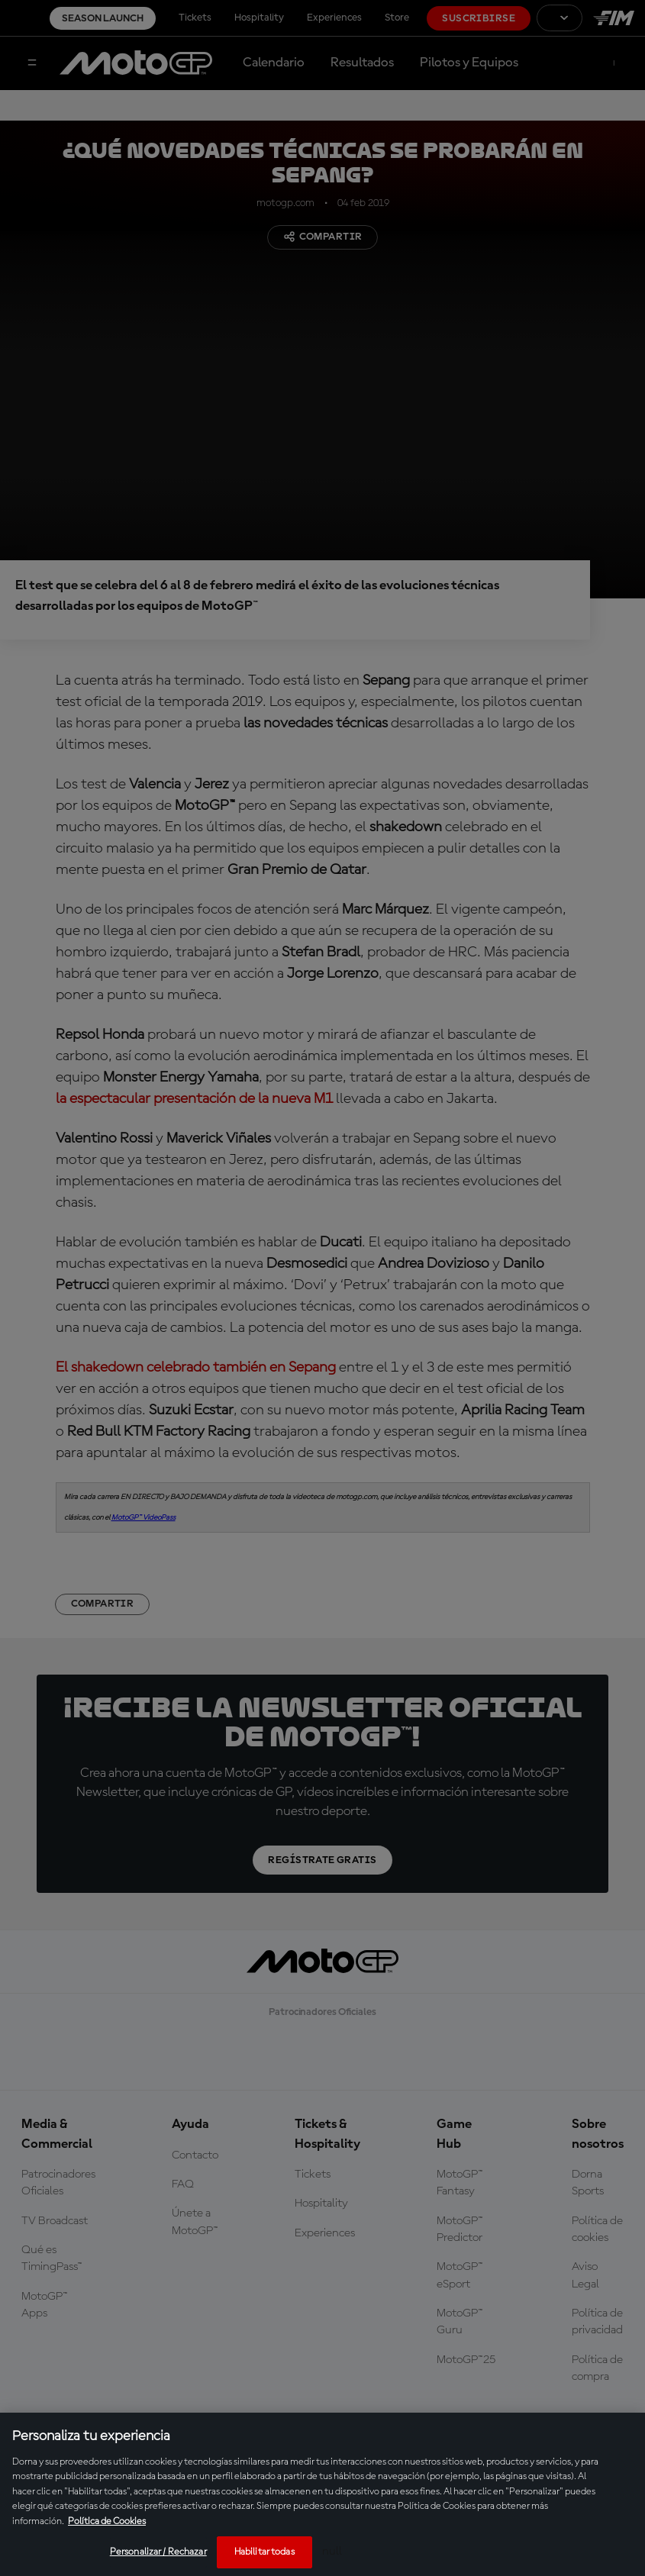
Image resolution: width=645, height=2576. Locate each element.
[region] (322, 2494)
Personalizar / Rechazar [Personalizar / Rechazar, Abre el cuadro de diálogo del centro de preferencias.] (158, 2552)
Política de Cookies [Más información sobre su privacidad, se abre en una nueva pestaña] (107, 2521)
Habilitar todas (264, 2552)
